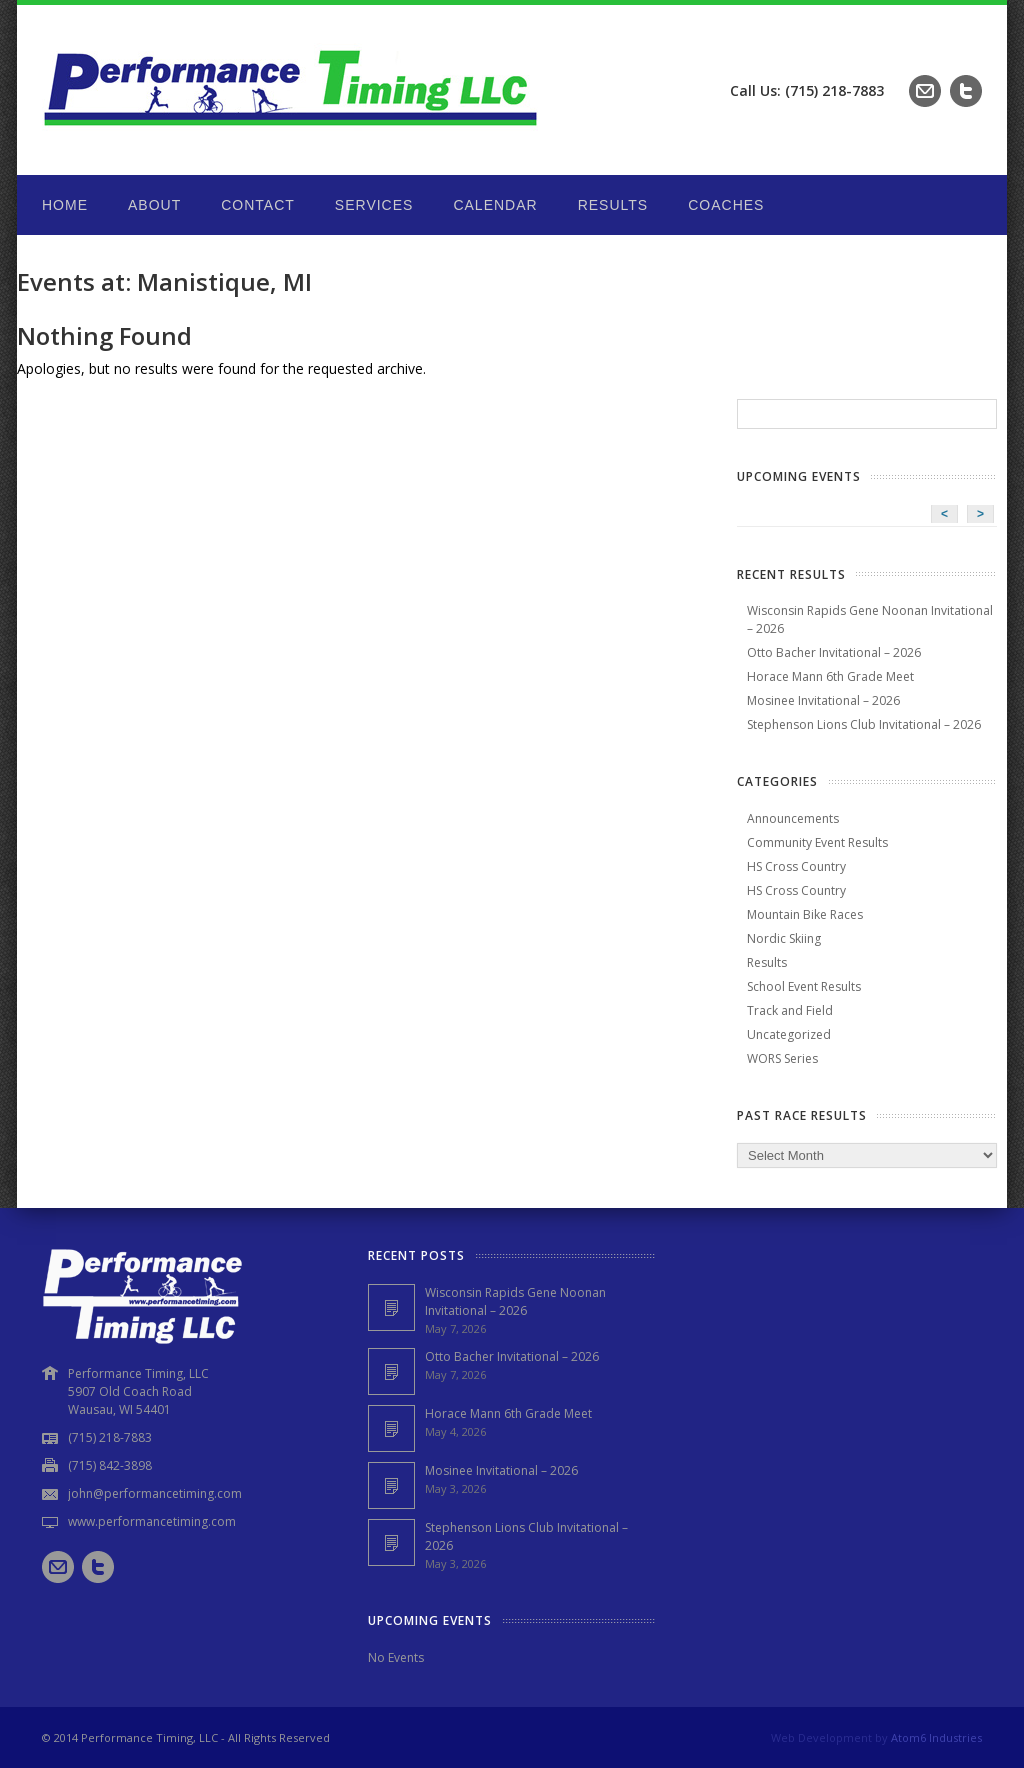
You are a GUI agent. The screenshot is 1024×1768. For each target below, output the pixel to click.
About (154, 205)
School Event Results (804, 986)
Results (613, 205)
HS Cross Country (796, 866)
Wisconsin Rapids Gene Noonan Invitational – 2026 (515, 1301)
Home (65, 205)
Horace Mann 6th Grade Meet (830, 676)
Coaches (726, 205)
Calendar (495, 205)
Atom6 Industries (936, 1737)
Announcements (793, 818)
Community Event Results (817, 842)
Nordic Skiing (784, 938)
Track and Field (790, 1010)
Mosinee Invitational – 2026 (823, 700)
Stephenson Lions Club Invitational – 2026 (864, 724)
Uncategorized (789, 1034)
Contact (258, 205)
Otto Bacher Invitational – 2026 (834, 652)
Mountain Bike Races (805, 914)
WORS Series (782, 1058)
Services (374, 205)
